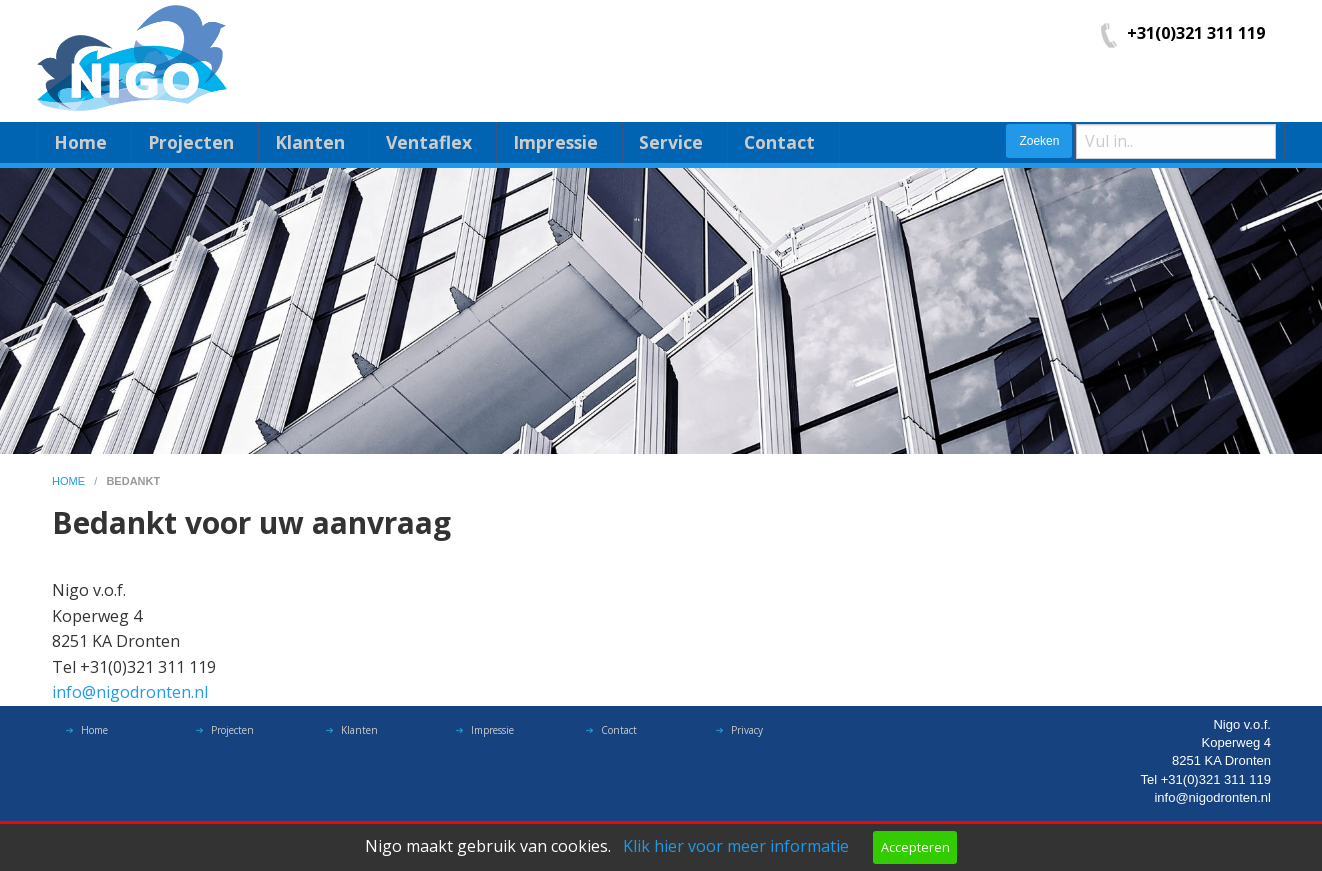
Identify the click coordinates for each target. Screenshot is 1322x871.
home (70, 481)
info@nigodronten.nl (130, 692)
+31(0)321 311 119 (1196, 33)
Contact (779, 142)
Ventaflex (429, 142)
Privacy (747, 735)
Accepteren (915, 847)
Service (671, 142)
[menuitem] (84, 142)
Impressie (555, 142)
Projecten (191, 142)
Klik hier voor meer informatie (736, 846)
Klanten (310, 142)
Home (80, 142)
